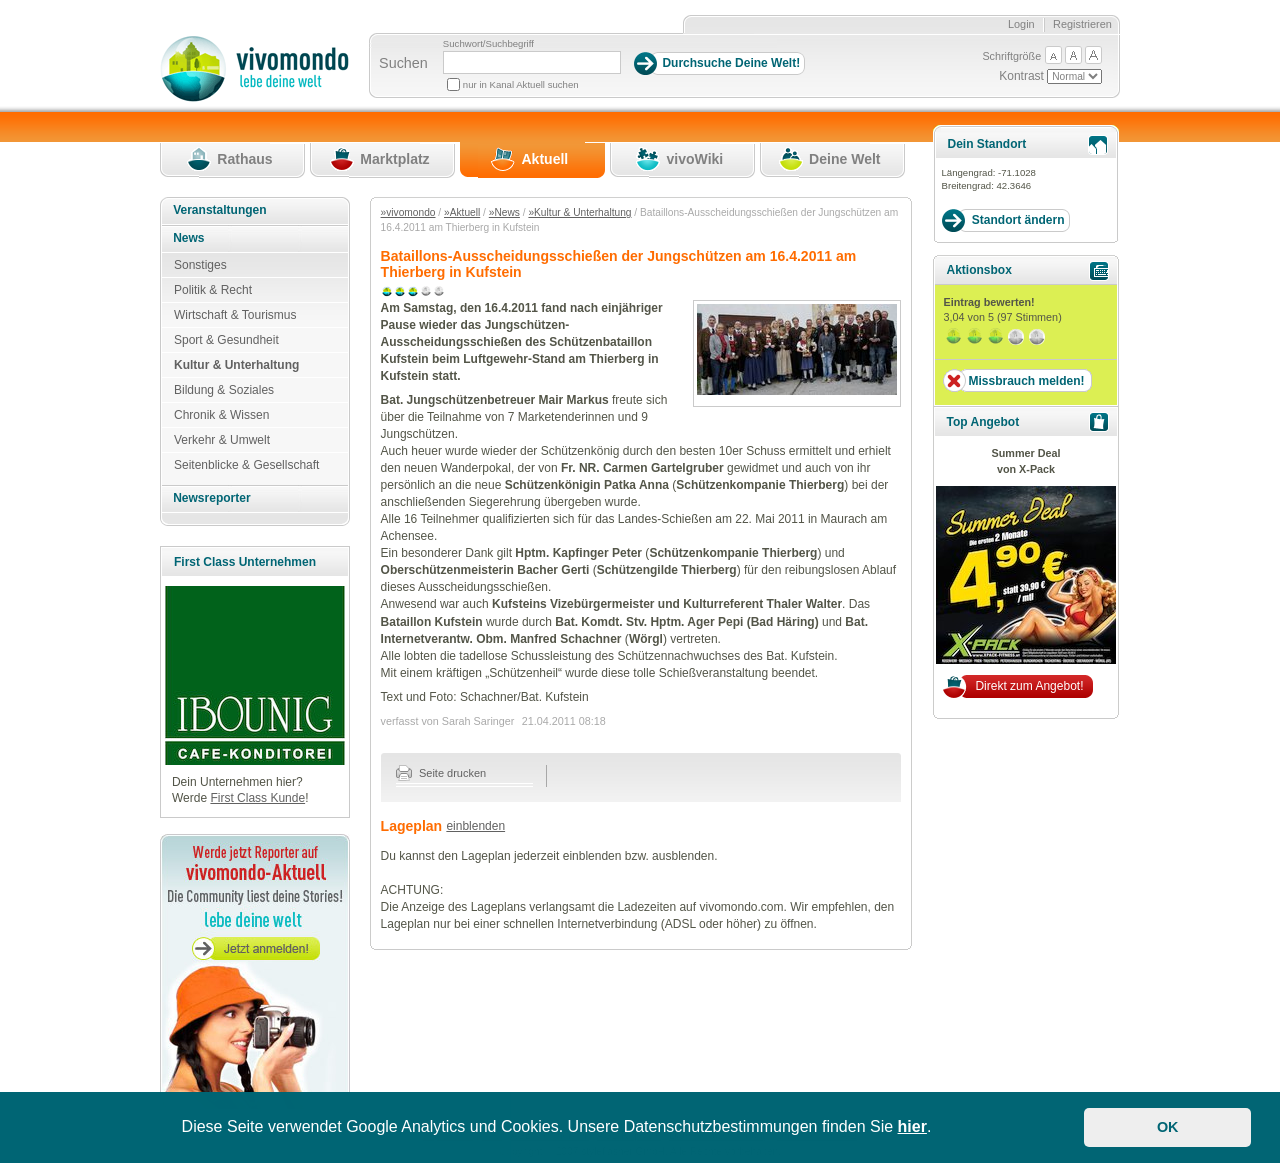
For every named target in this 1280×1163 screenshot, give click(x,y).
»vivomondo (408, 212)
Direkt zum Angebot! (1029, 686)
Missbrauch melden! (1026, 381)
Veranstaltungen (219, 210)
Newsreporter (211, 498)
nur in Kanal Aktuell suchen (521, 84)
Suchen (403, 63)
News (188, 238)
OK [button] (1168, 1127)
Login (1021, 24)
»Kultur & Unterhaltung (579, 212)
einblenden (475, 826)
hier (912, 1126)
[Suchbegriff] (532, 62)
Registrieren (1082, 24)
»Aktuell (462, 212)
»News (504, 212)
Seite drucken (441, 773)
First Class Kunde (257, 798)
